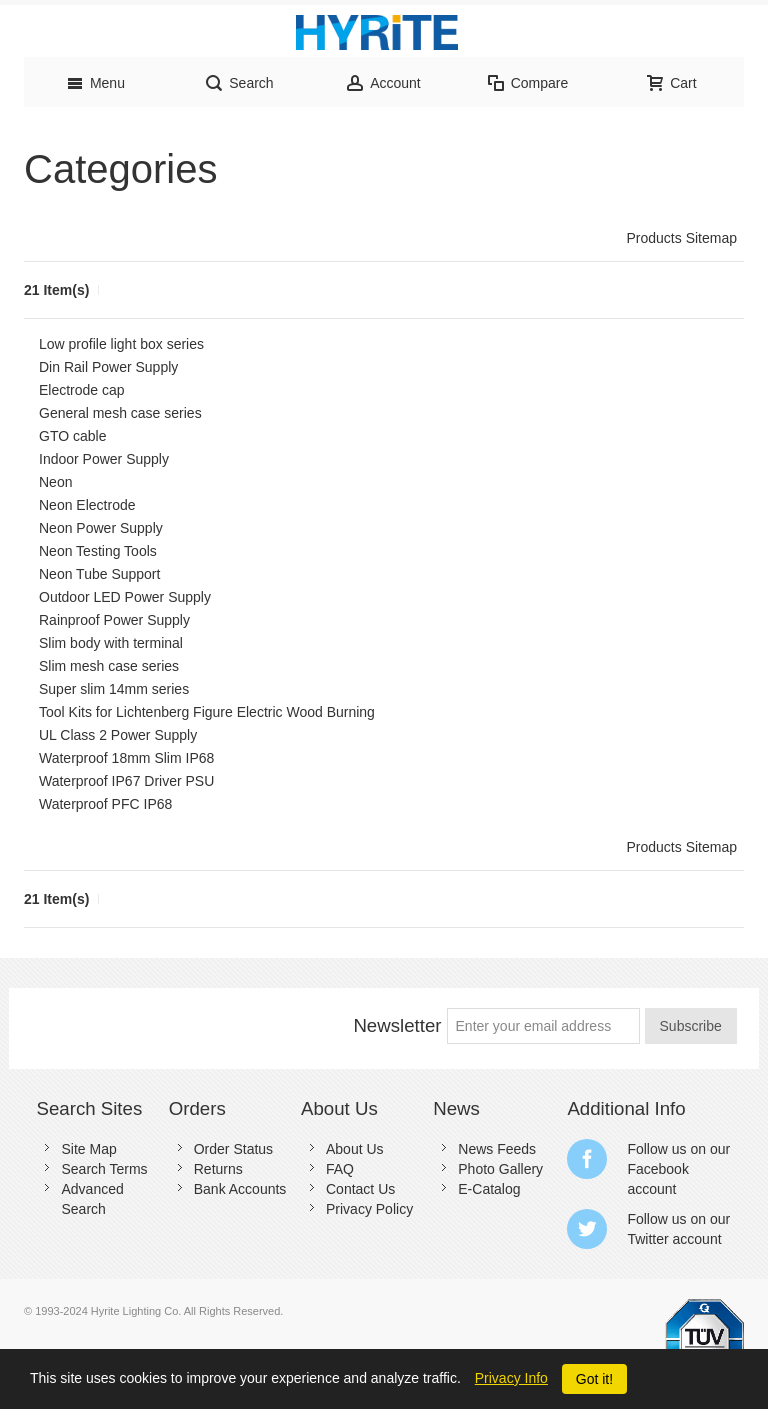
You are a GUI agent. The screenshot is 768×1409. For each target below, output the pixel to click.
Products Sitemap (682, 238)
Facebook (657, 1169)
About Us (355, 1149)
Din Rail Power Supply (108, 367)
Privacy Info (511, 1378)
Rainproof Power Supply (114, 620)
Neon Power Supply (101, 528)
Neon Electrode (87, 505)
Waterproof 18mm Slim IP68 (126, 758)
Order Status (233, 1149)
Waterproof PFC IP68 (105, 804)
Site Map (88, 1149)
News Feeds (497, 1149)
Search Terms (104, 1169)
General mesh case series (120, 413)
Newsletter (397, 1025)
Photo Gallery (500, 1169)
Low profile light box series (121, 344)
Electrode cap (82, 390)
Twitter (647, 1239)
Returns (218, 1169)
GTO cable (72, 436)
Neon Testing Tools (98, 551)
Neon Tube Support (99, 574)
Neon (55, 482)
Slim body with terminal (111, 643)
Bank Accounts (240, 1189)
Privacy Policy (369, 1209)
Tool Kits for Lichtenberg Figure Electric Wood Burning (207, 712)
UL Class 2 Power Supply (118, 735)
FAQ (340, 1169)
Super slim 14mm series (114, 689)
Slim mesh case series (109, 666)
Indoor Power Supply (104, 459)
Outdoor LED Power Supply (125, 597)
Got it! (594, 1379)
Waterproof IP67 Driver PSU (126, 781)
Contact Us (360, 1189)
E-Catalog (489, 1189)
